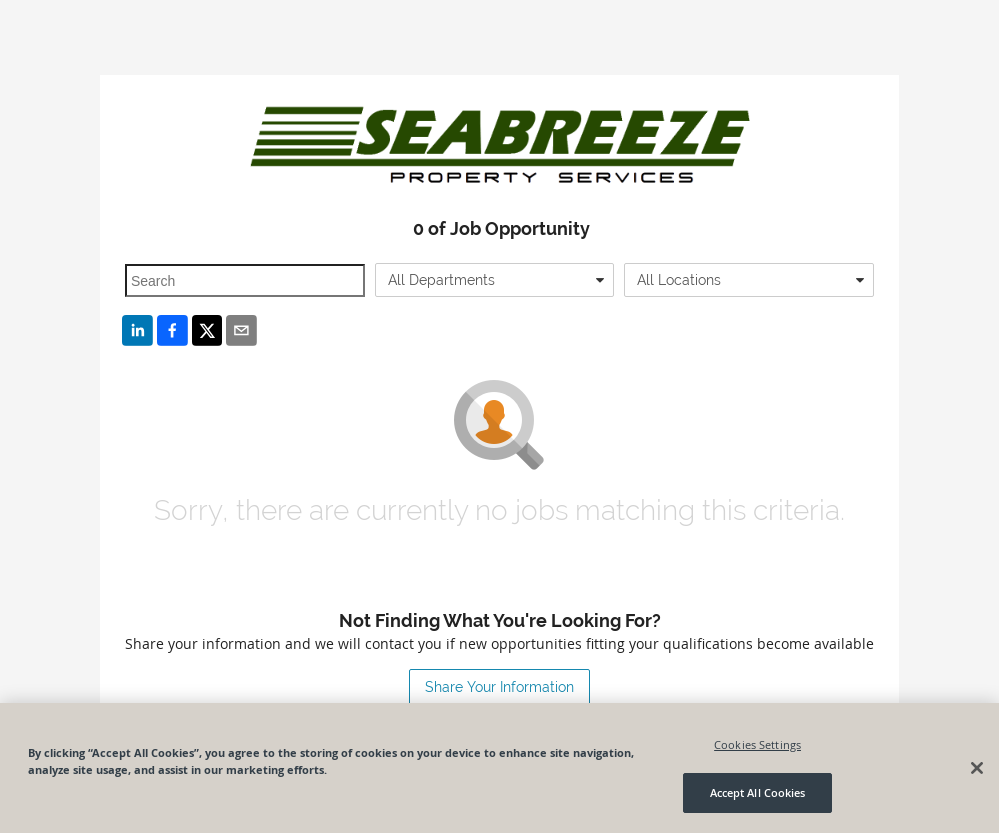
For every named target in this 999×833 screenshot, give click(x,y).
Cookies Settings (757, 744)
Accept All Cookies (758, 792)
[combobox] (495, 280)
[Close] (977, 768)
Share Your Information (499, 687)
